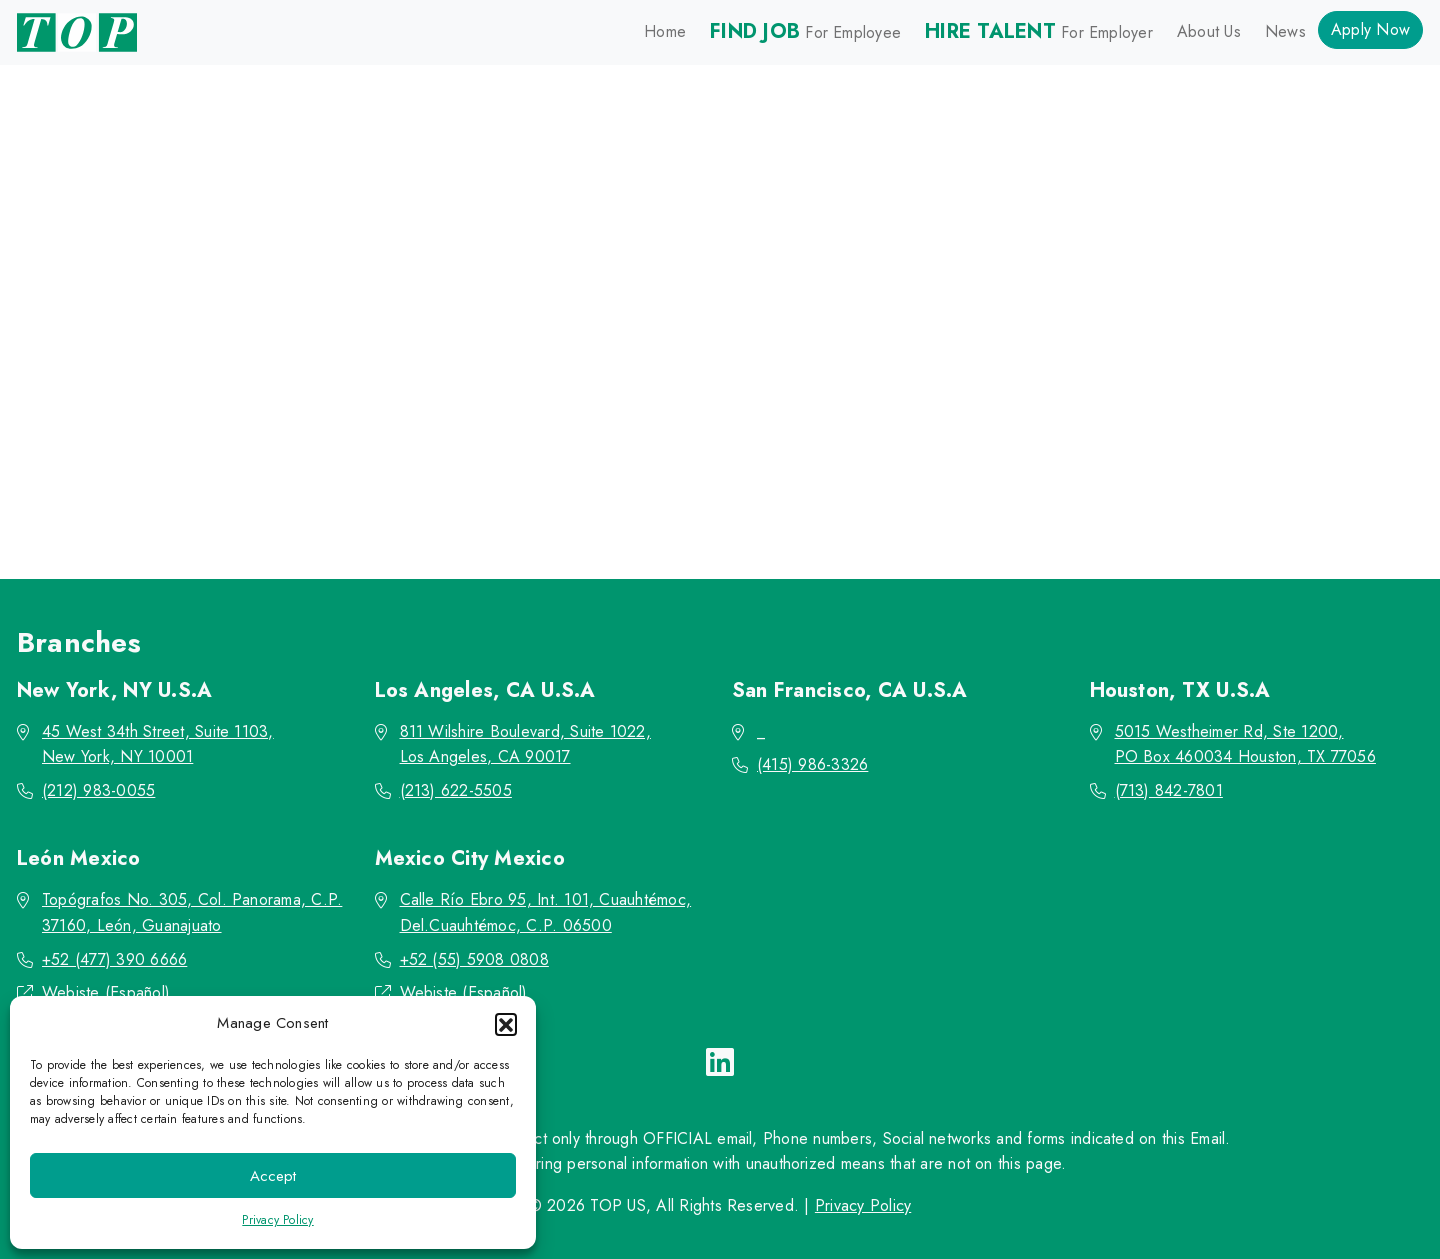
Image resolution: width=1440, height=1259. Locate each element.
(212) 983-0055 (98, 790)
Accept (273, 1176)
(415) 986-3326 (812, 764)
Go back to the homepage (709, 445)
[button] (506, 1024)
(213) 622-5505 (456, 790)
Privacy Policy (277, 1220)
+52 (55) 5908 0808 (474, 959)
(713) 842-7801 (1169, 790)
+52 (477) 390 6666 (114, 959)
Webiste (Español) (106, 992)
